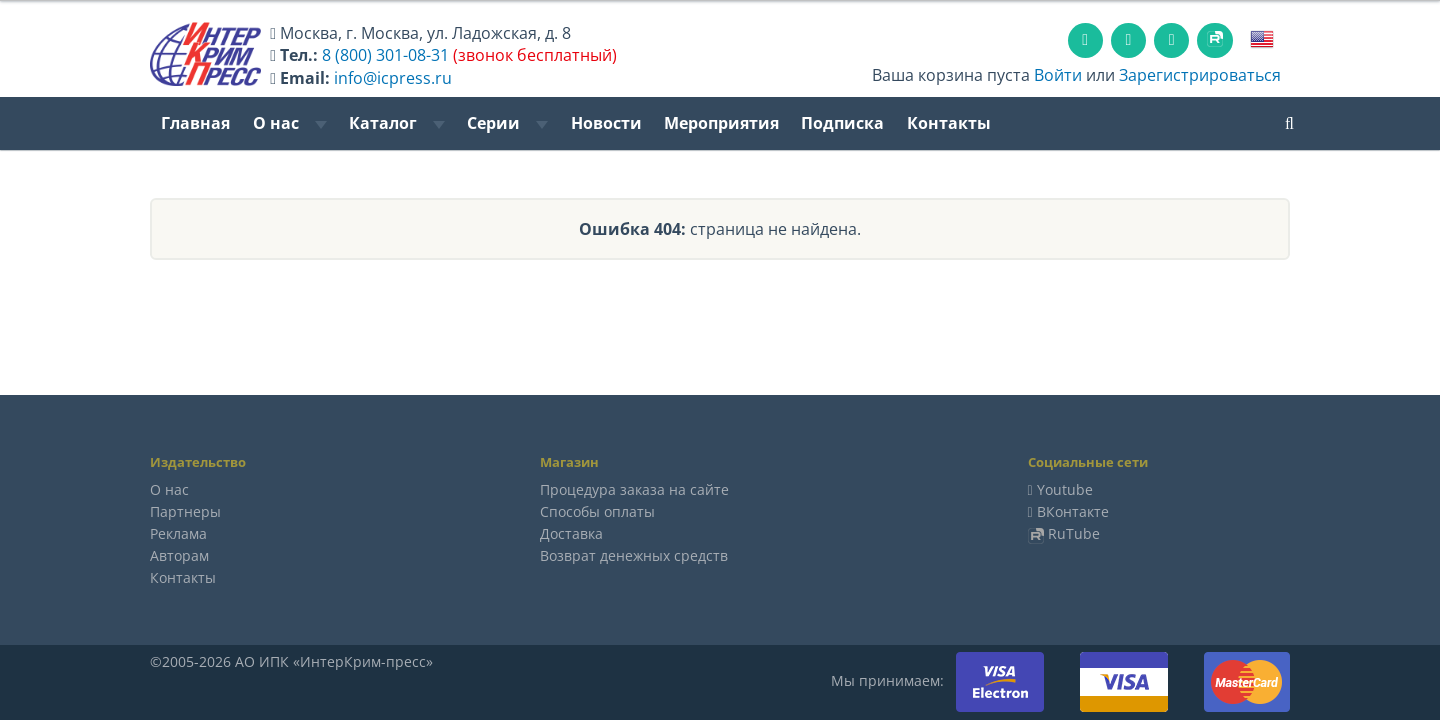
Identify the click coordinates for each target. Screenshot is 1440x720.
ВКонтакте (1073, 511)
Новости (606, 123)
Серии (507, 123)
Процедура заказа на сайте (634, 489)
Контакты (949, 123)
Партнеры (185, 511)
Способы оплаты (597, 511)
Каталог (397, 123)
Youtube (1065, 489)
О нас (290, 123)
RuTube (1074, 533)
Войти (1058, 75)
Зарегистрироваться (1200, 75)
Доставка (571, 533)
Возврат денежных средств (634, 555)
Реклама (178, 533)
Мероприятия (721, 123)
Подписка (842, 123)
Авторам (179, 555)
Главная (195, 123)
